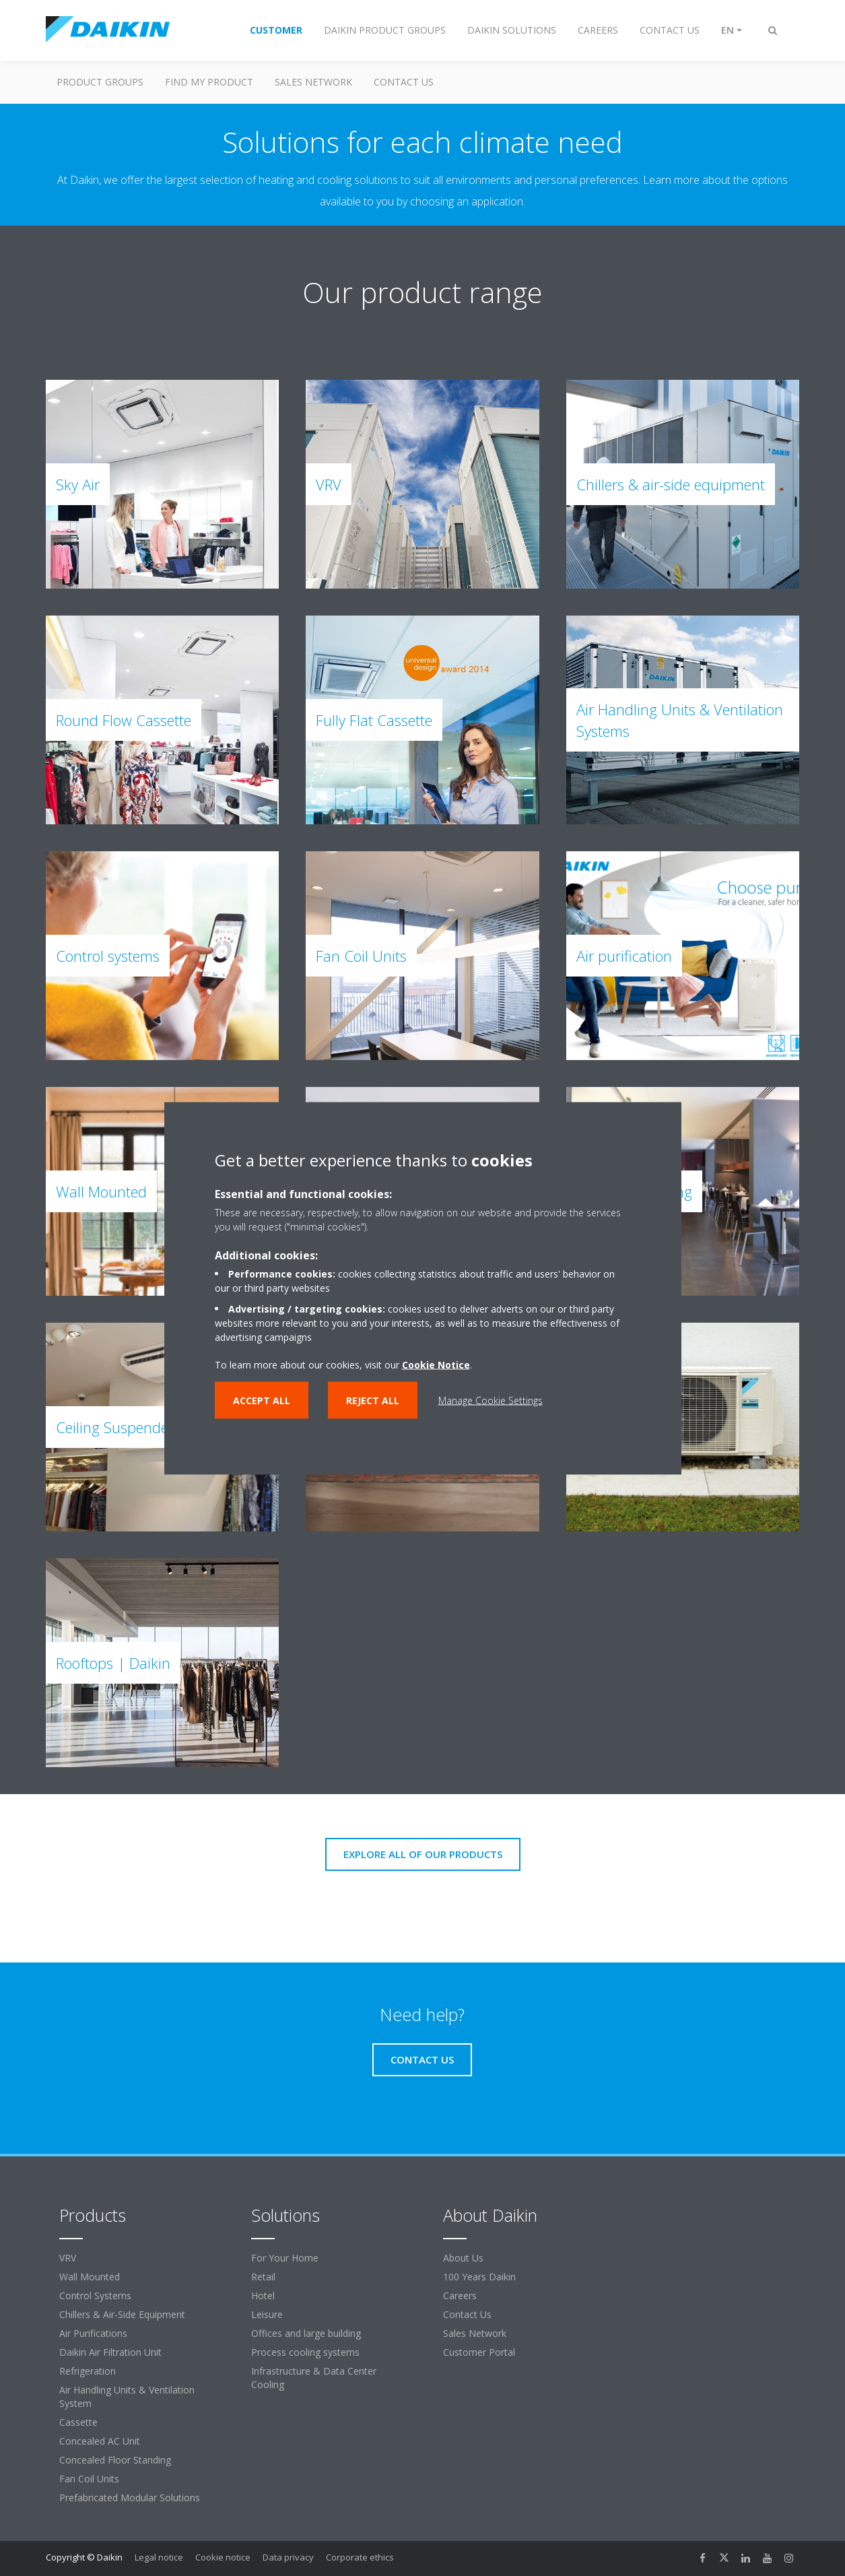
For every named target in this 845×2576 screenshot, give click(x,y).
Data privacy (288, 2557)
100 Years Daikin (479, 2276)
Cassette (78, 2422)
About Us (463, 2257)
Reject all (372, 1399)
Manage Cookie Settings (490, 1399)
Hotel (263, 2295)
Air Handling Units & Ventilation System (127, 2396)
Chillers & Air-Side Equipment (122, 2314)
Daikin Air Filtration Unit (110, 2352)
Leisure (267, 2314)
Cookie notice (222, 2557)
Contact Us (467, 2314)
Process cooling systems (305, 2352)
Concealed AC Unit (99, 2441)
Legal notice (159, 2557)
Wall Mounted (89, 2276)
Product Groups (100, 81)
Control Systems (95, 2295)
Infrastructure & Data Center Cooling (313, 2378)
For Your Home (284, 2257)
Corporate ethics (360, 2557)
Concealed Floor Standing (115, 2459)
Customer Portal (479, 2352)
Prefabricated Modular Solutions (129, 2497)
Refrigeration (87, 2371)
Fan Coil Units (89, 2478)
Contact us (404, 81)
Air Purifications (93, 2333)
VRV (67, 2257)
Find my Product (209, 81)
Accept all (261, 1399)
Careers (460, 2295)
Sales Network (313, 81)
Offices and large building (306, 2333)
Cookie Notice (436, 1364)
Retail (263, 2276)
